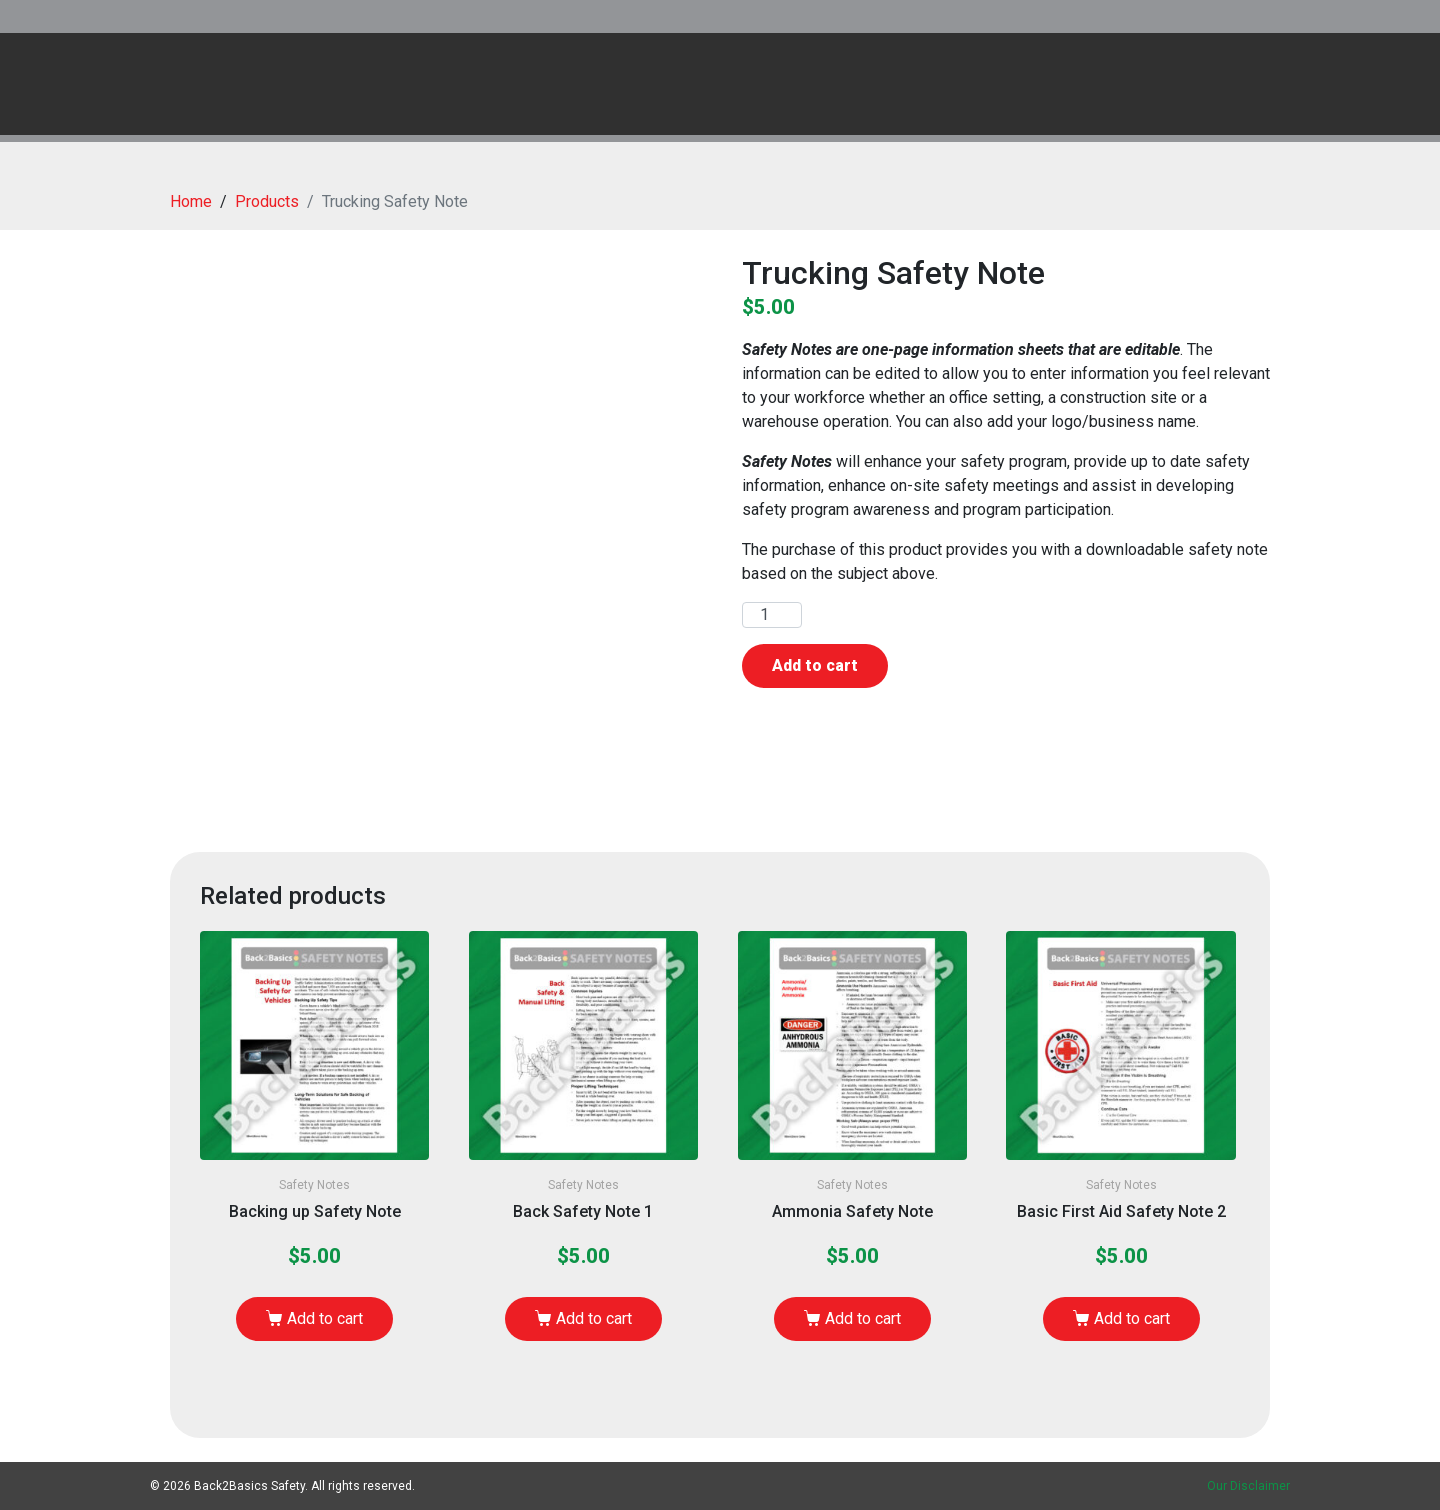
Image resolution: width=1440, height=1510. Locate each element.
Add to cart (815, 665)
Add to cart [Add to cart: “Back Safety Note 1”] (594, 1318)
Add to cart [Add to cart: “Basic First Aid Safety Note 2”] (1132, 1318)
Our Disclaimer (1248, 1486)
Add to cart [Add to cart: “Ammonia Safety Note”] (863, 1318)
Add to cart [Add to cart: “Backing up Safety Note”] (325, 1318)
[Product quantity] (772, 615)
